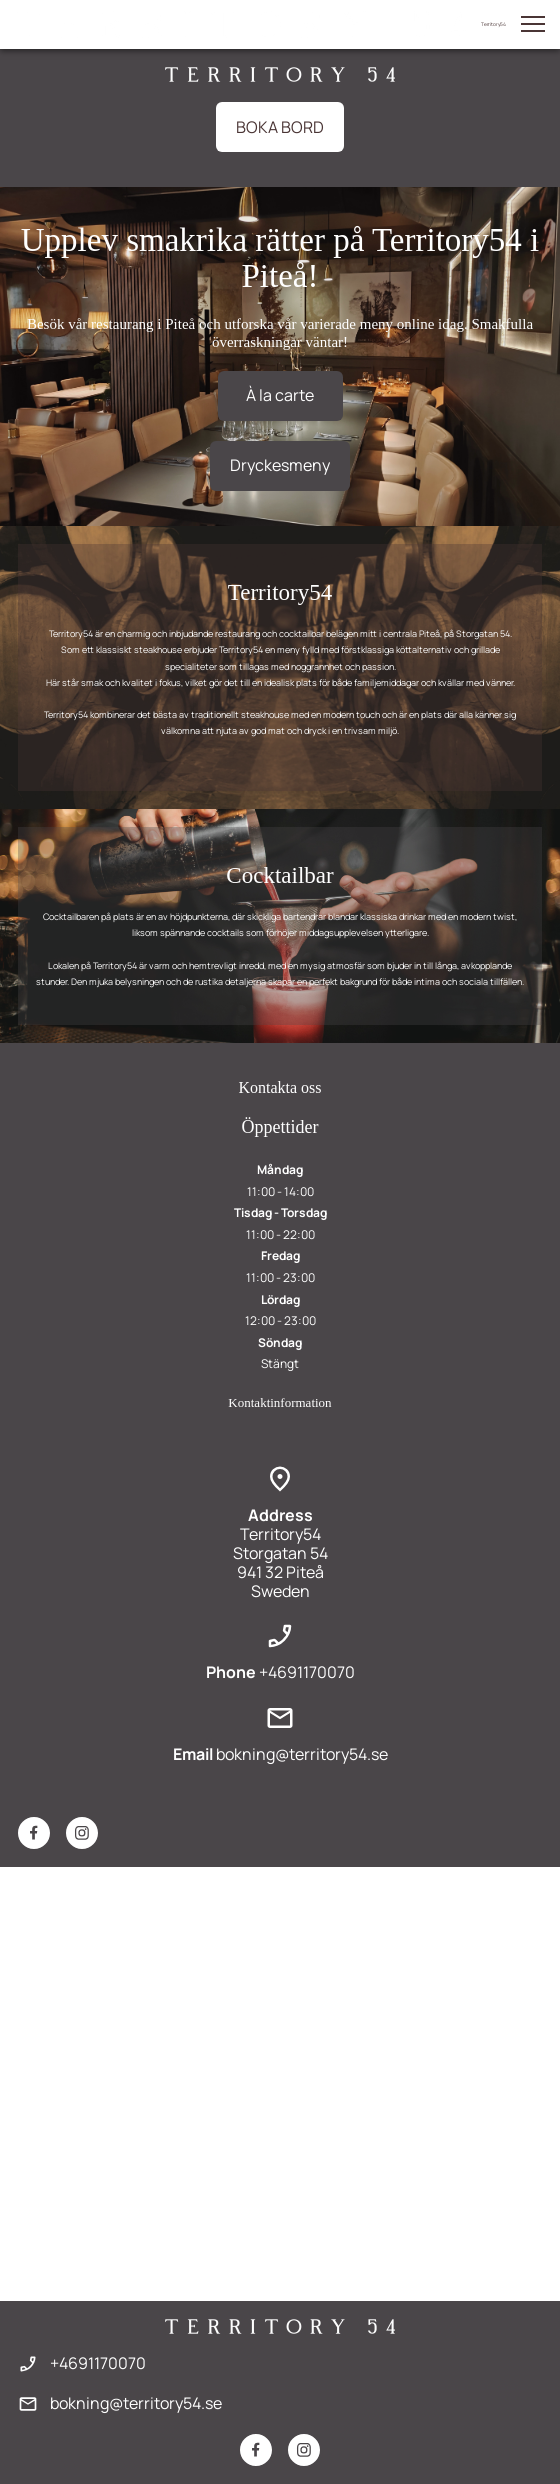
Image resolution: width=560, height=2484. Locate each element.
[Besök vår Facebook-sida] (34, 1833)
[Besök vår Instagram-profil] (82, 1833)
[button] (533, 24)
